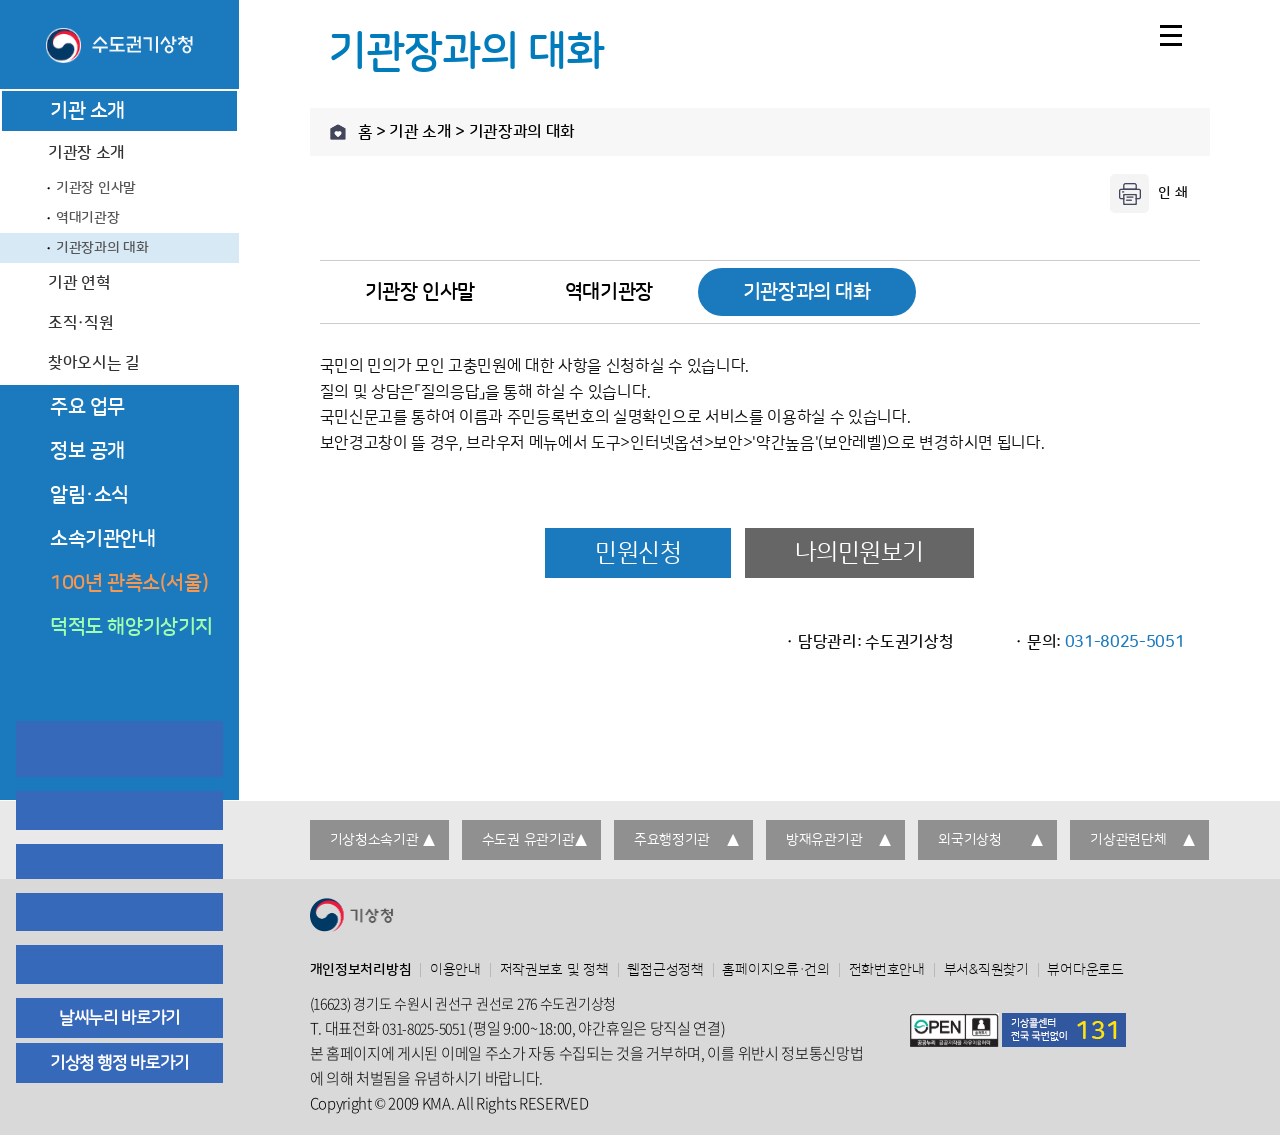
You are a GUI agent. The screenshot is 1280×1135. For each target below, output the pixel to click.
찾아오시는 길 (94, 363)
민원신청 (638, 553)
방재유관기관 (824, 840)
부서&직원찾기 (986, 970)
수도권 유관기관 (528, 840)
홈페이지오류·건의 (775, 970)
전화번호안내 (887, 970)
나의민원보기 (859, 553)
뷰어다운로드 (1085, 970)
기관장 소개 (86, 153)
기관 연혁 (79, 283)
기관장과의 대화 (102, 248)
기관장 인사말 (96, 188)
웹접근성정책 (665, 970)
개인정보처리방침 (361, 970)
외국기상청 (970, 840)
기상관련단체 (1128, 840)
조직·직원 (80, 323)
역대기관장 (88, 218)
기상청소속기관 (374, 840)
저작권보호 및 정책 (554, 970)
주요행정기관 (672, 840)
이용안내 (455, 970)
